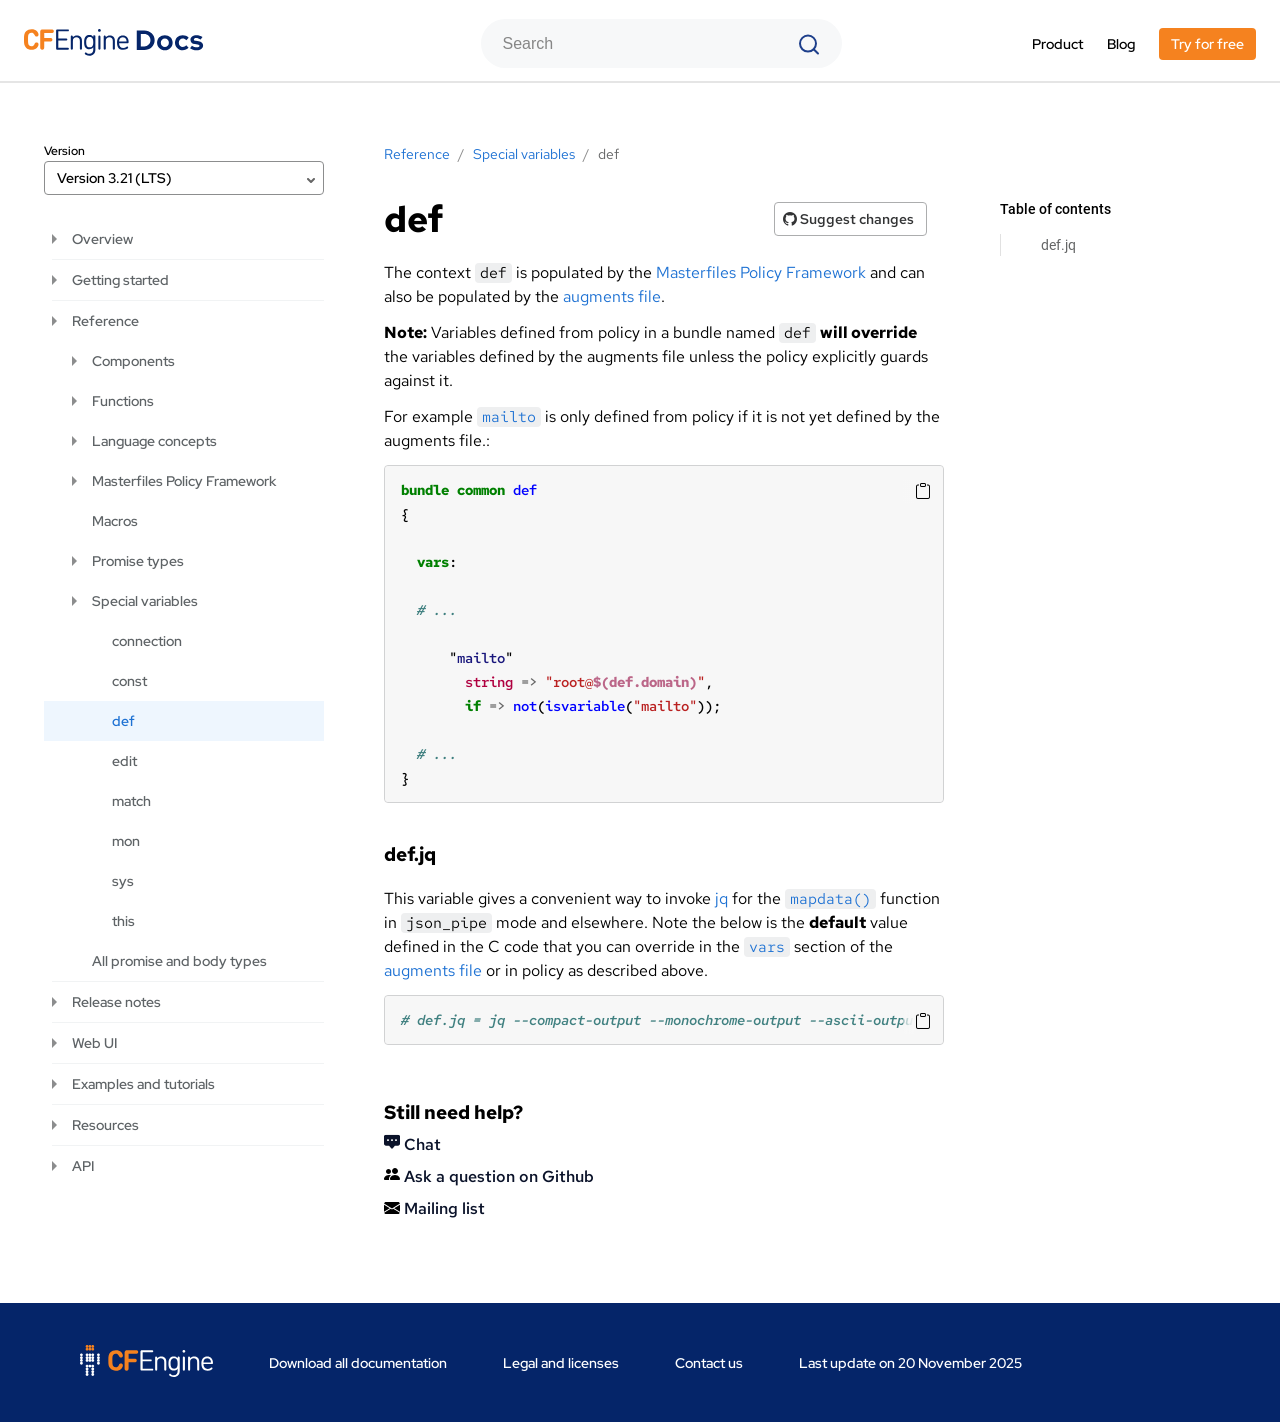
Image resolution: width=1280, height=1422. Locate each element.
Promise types (138, 561)
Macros (115, 521)
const (129, 681)
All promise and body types (179, 961)
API (83, 1166)
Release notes (116, 1002)
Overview (102, 239)
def (123, 721)
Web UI (94, 1043)
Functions (123, 401)
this (123, 921)
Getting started (120, 280)
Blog (1121, 44)
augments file (612, 296)
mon (126, 841)
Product (1057, 44)
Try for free (1207, 44)
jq (721, 898)
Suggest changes (848, 219)
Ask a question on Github (489, 1176)
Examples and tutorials (143, 1084)
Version (64, 151)
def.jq (1058, 245)
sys (123, 881)
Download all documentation (358, 1363)
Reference (105, 321)
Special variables (145, 601)
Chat (412, 1144)
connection (147, 641)
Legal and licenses (561, 1363)
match (131, 801)
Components (133, 361)
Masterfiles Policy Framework (761, 272)
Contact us (709, 1363)
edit (124, 761)
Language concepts (154, 441)
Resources (105, 1125)
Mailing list (434, 1208)
